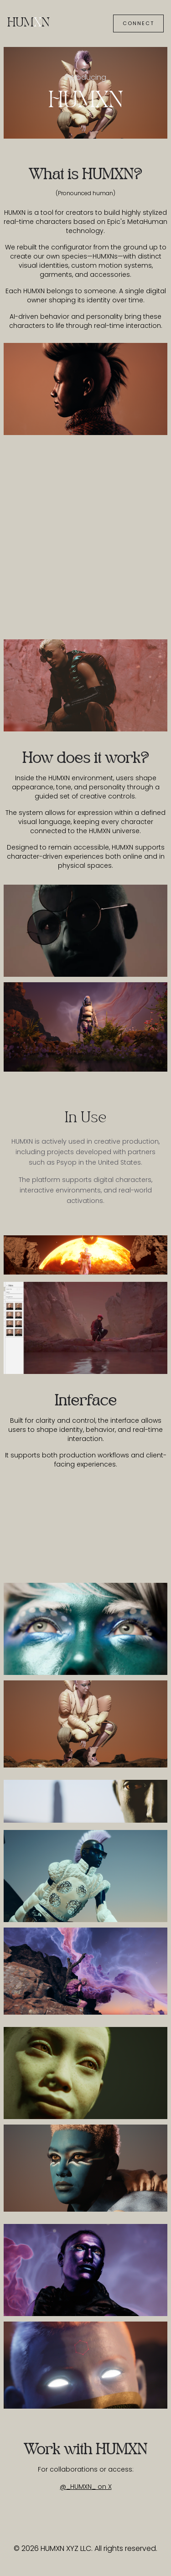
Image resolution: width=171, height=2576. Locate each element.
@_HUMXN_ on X (86, 2486)
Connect (138, 23)
